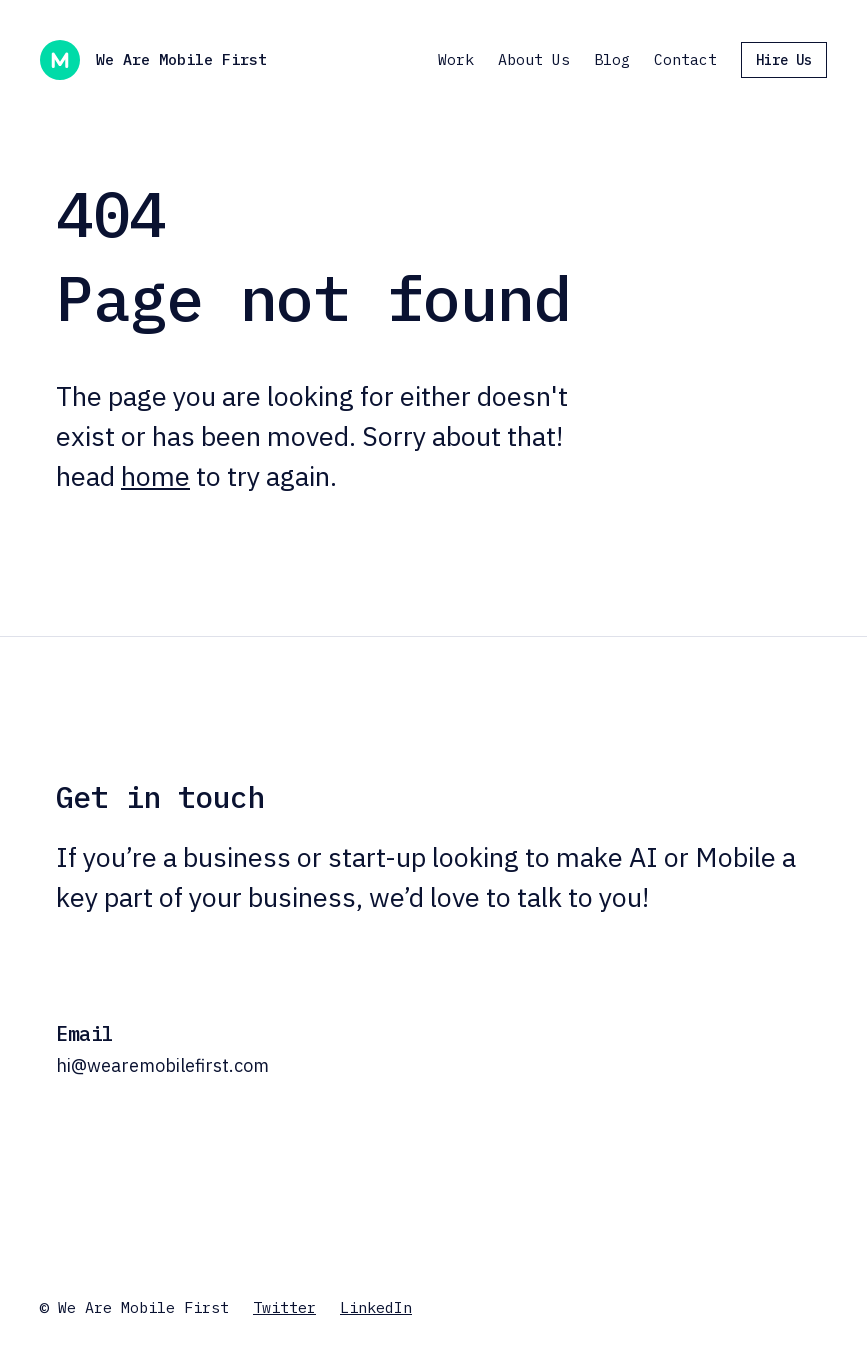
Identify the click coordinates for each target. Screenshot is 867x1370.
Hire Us (784, 60)
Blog (612, 59)
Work (456, 59)
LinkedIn (376, 1307)
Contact (685, 59)
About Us (534, 59)
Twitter (284, 1307)
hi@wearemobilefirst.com (162, 1065)
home (155, 475)
